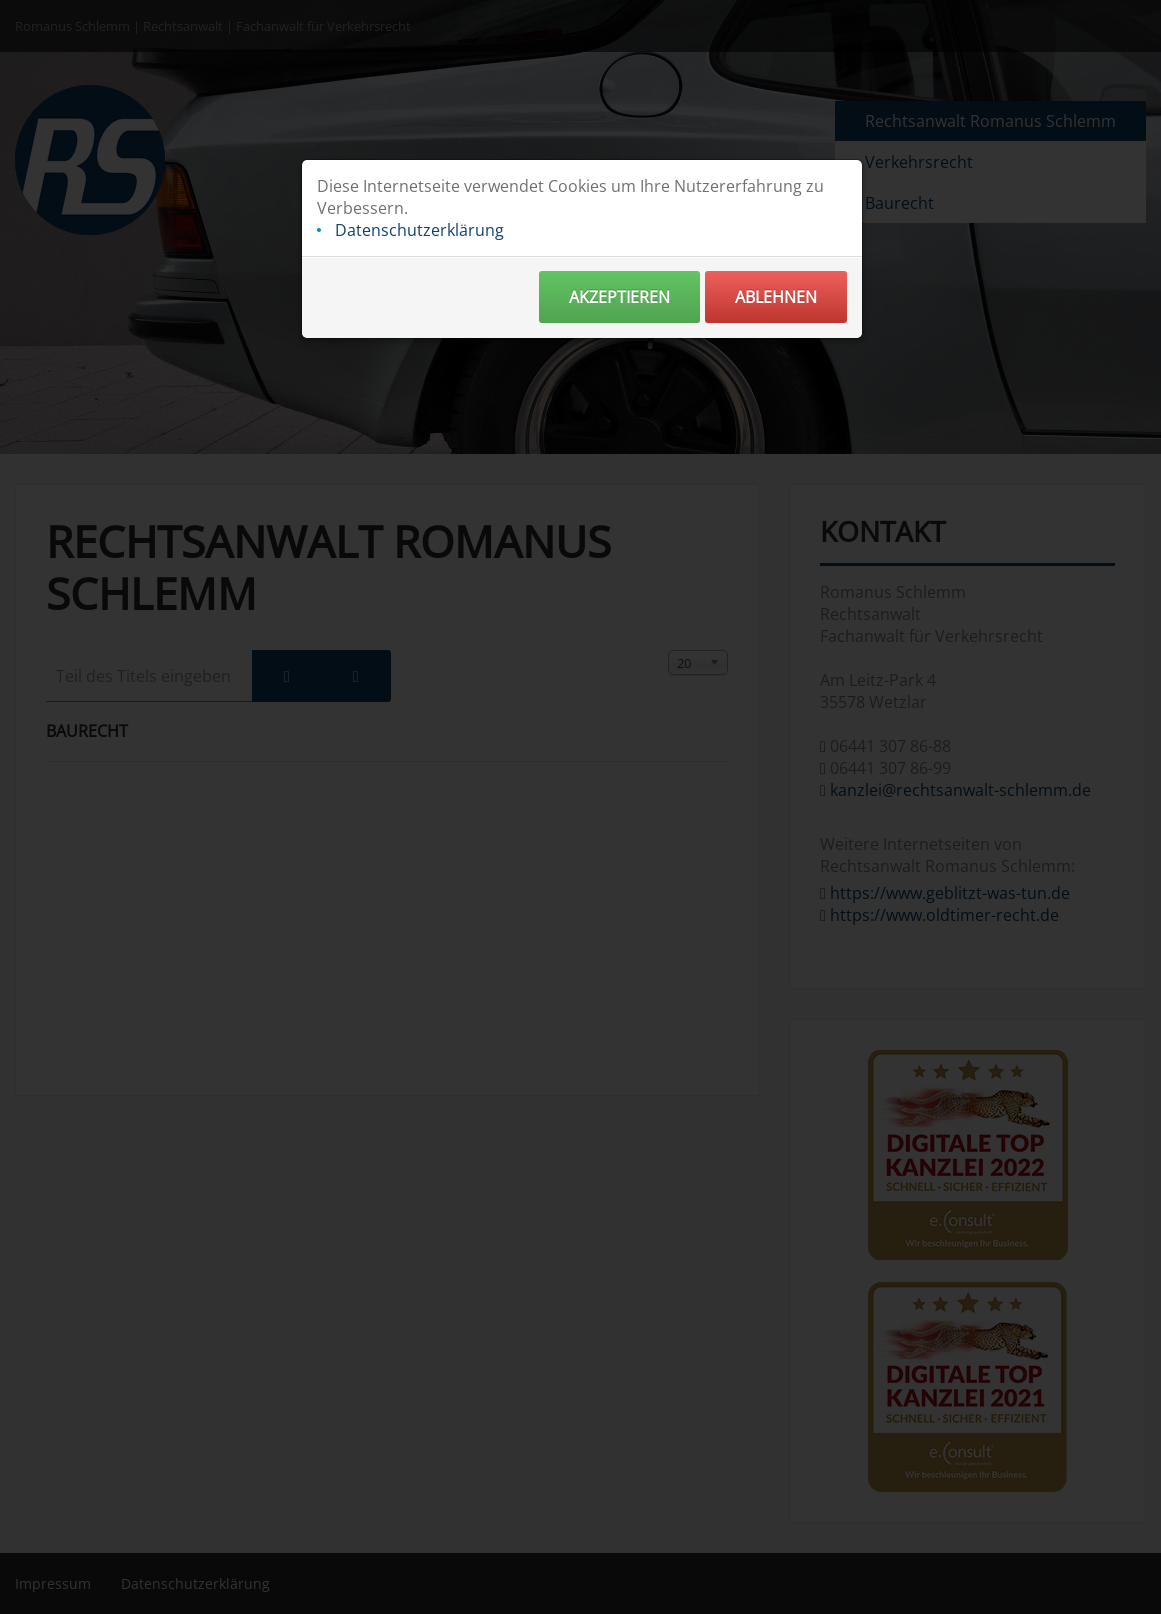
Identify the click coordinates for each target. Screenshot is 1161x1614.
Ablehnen (776, 299)
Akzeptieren (619, 299)
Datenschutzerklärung (419, 232)
